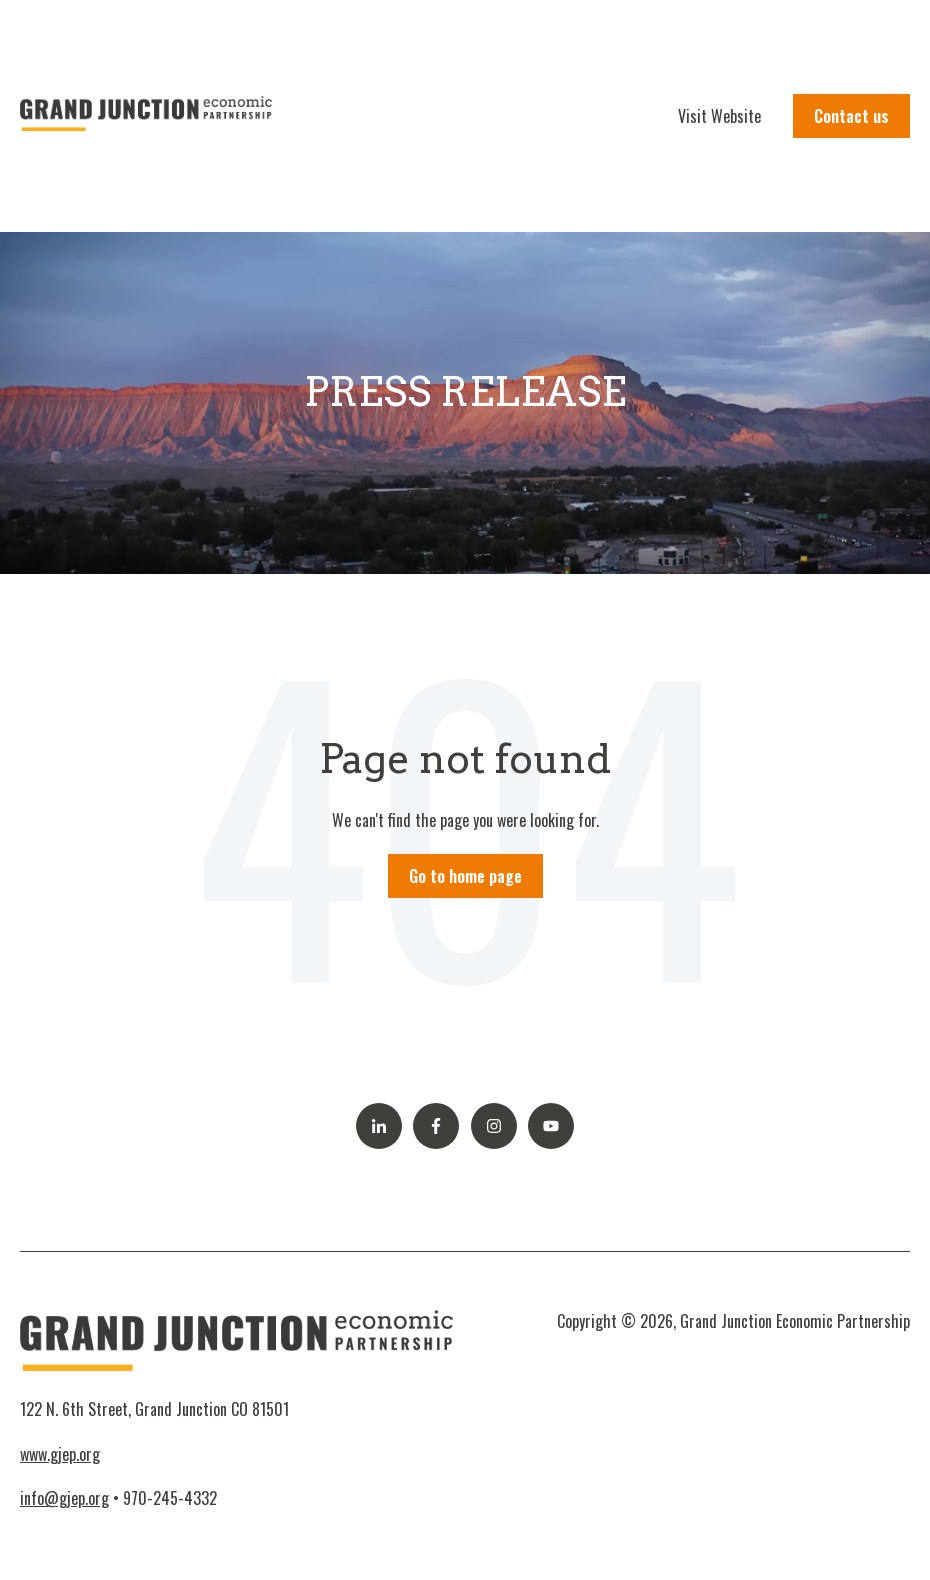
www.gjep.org (60, 1454)
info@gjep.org (64, 1498)
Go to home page (465, 876)
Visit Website (719, 116)
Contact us (851, 116)
